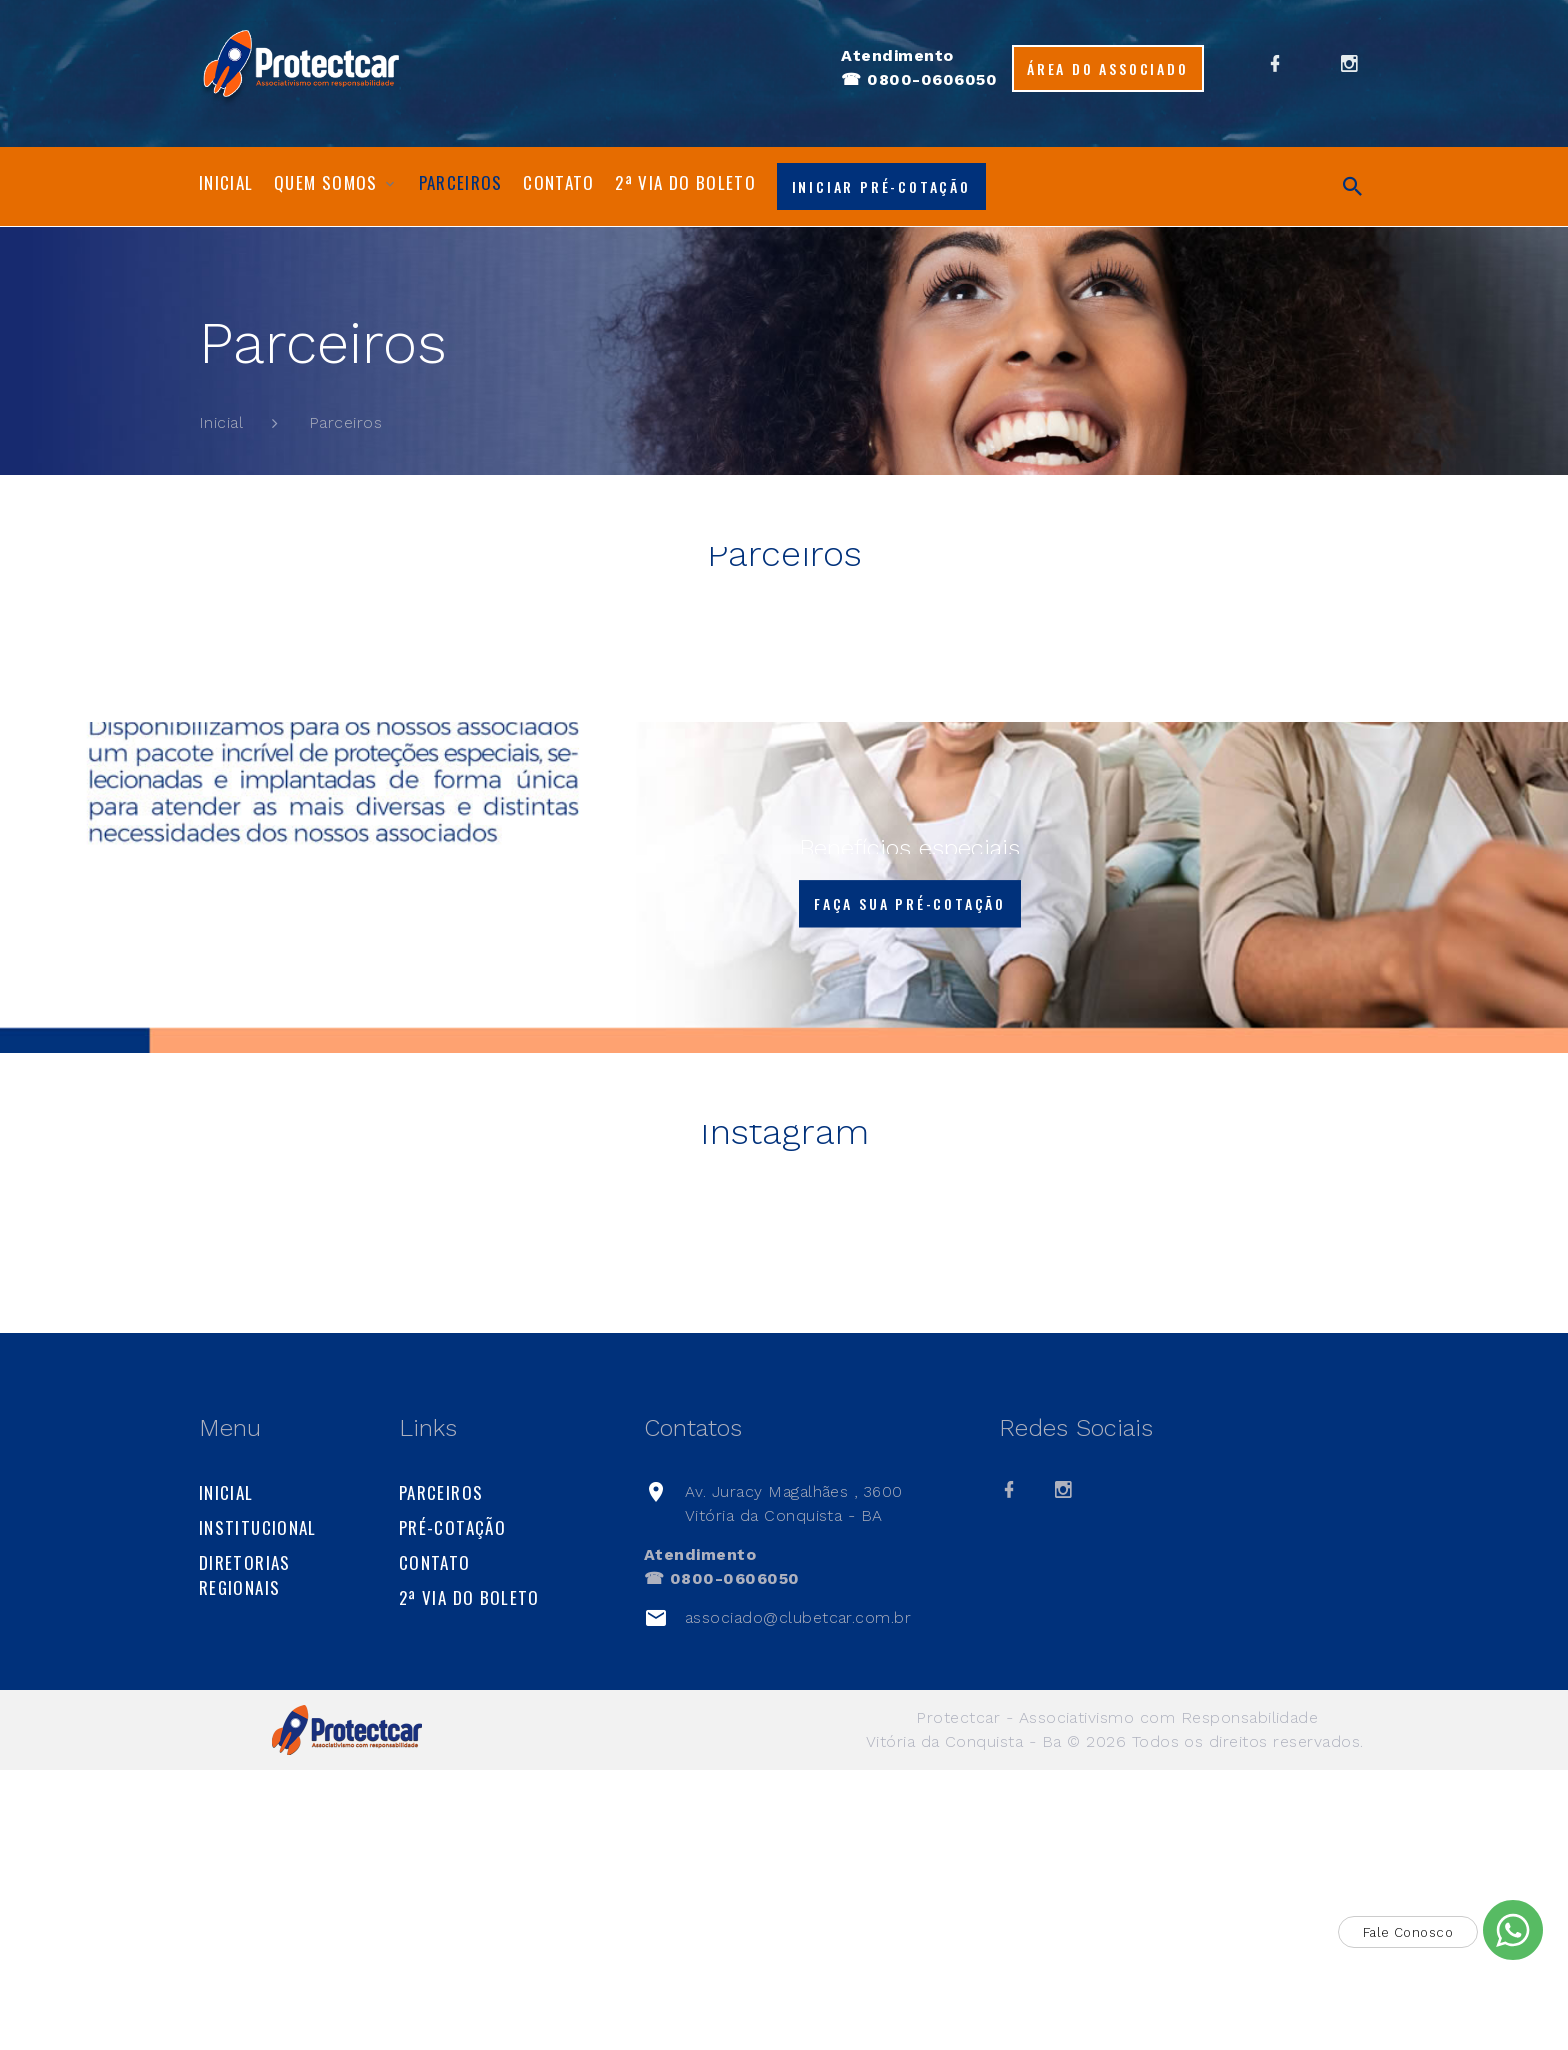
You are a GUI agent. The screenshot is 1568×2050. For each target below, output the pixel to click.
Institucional (258, 1807)
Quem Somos (326, 182)
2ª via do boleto (685, 182)
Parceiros (461, 182)
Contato (559, 182)
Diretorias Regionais (245, 1855)
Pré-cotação (452, 1807)
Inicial (226, 182)
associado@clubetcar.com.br (798, 1897)
